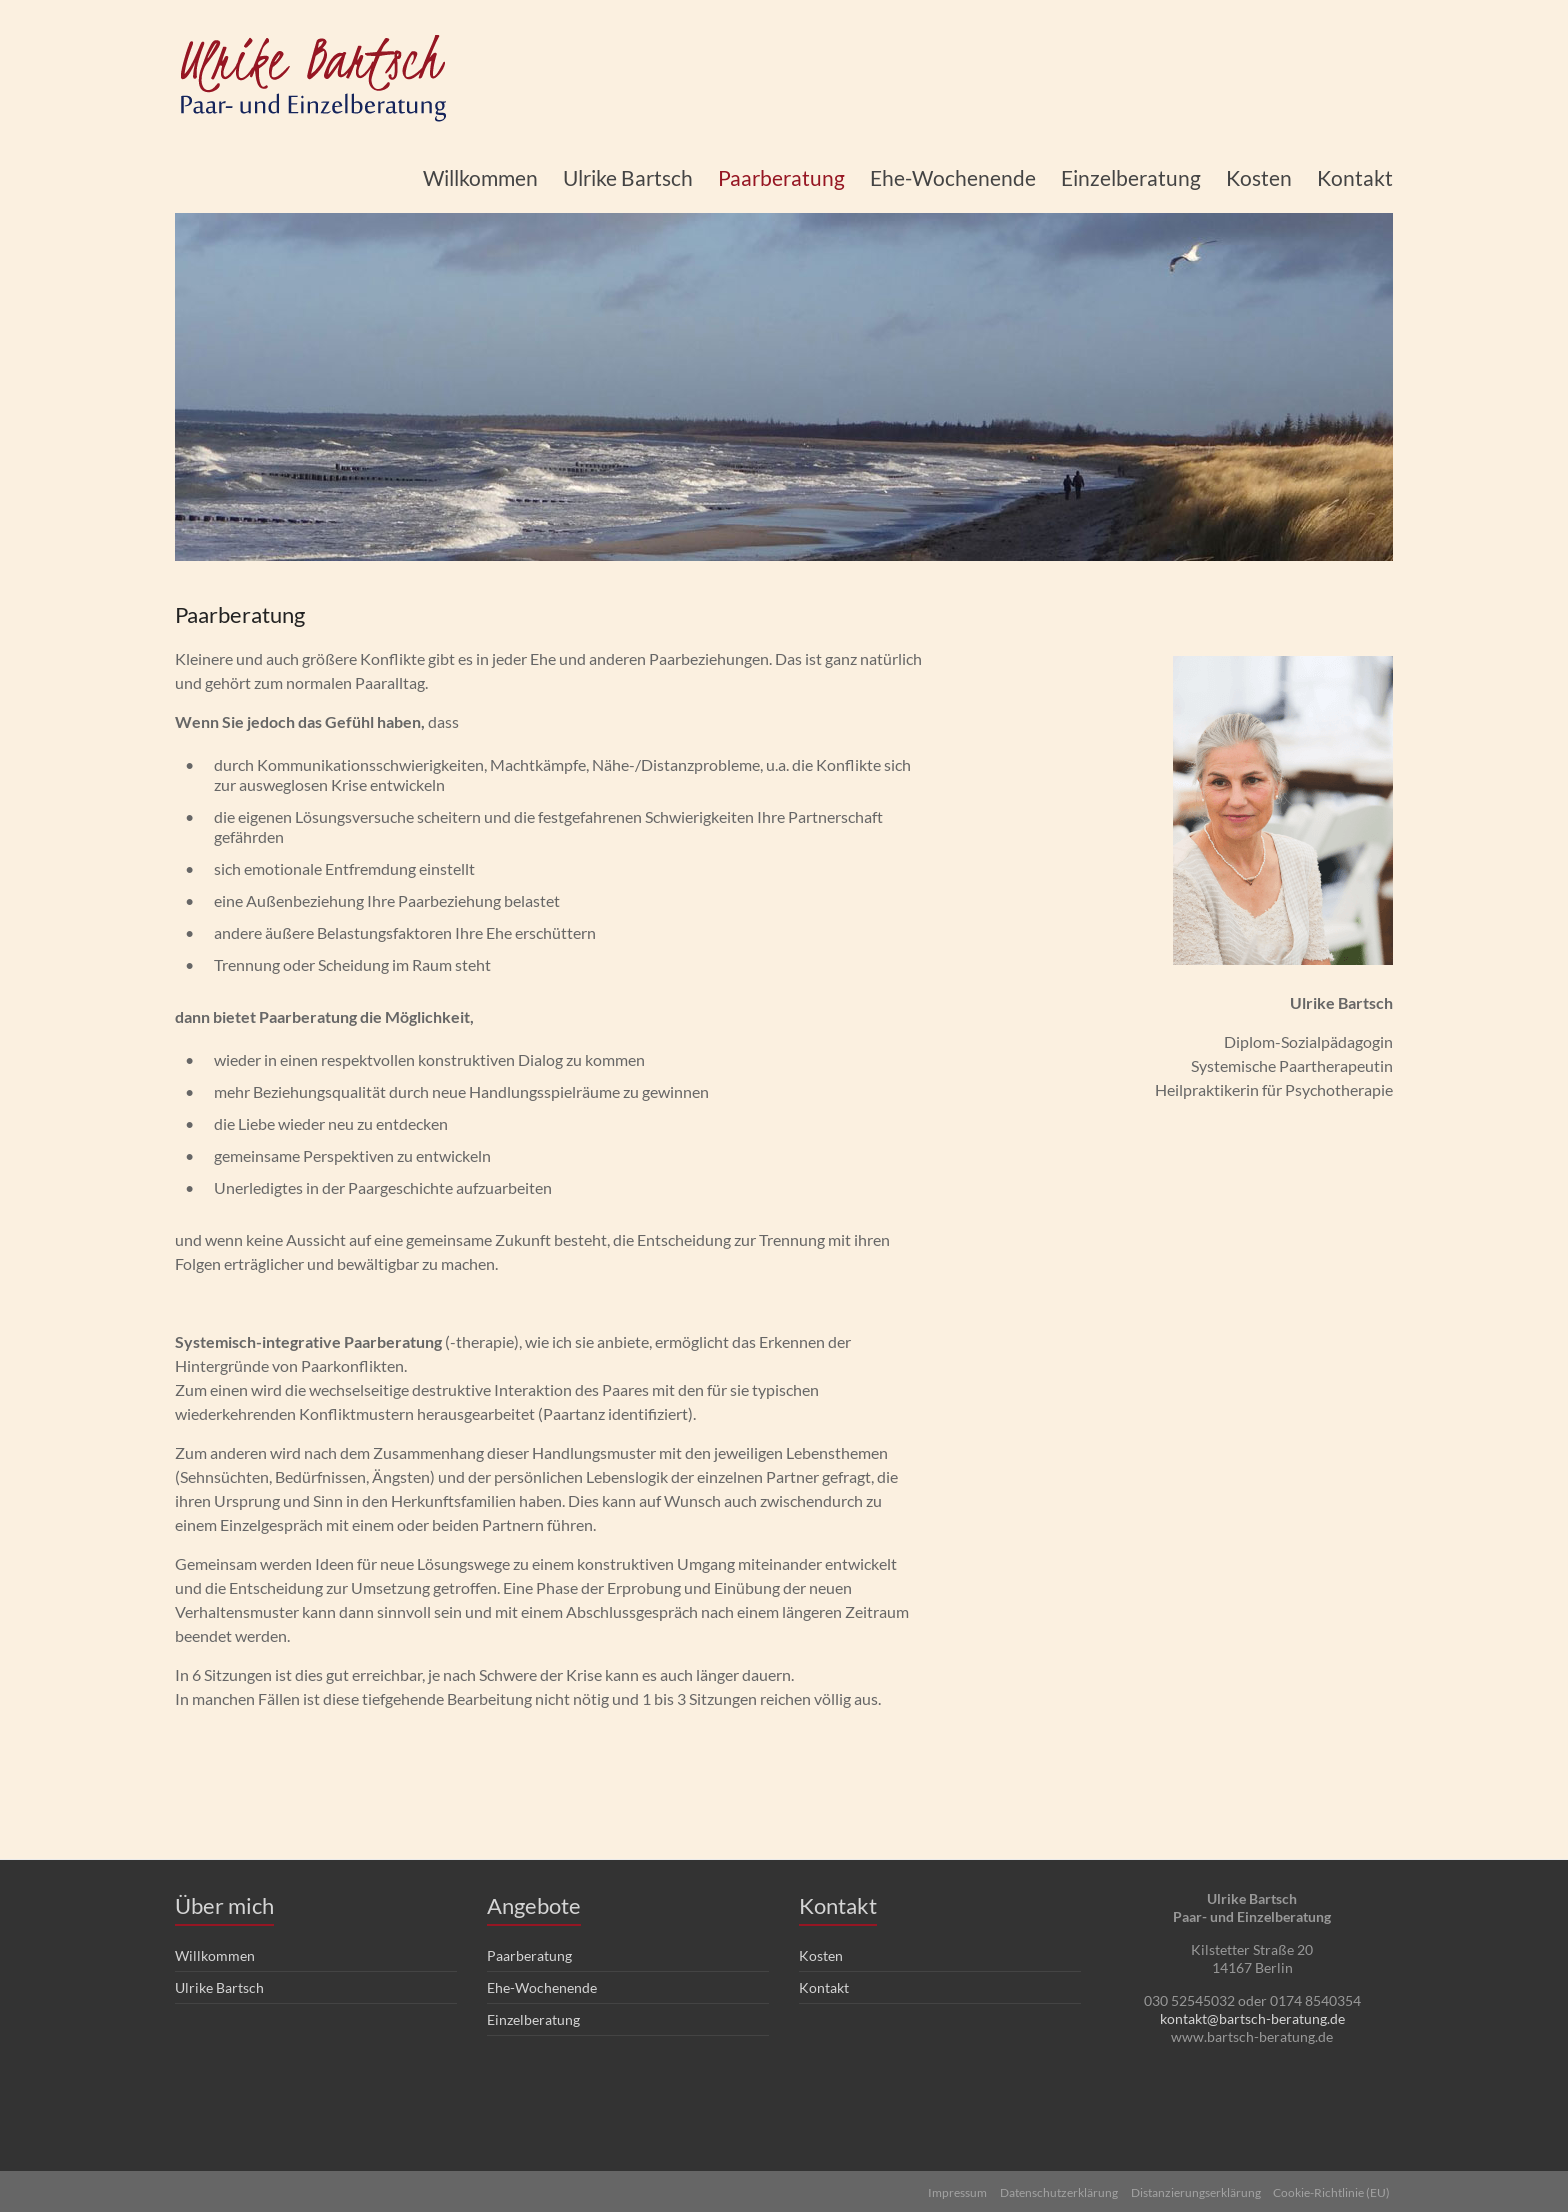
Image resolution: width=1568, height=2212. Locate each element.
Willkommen (480, 177)
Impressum (950, 2189)
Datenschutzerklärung (1055, 2189)
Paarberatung (781, 177)
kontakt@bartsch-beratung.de (1252, 2018)
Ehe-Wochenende (953, 177)
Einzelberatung (1131, 177)
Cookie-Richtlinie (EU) (1334, 2189)
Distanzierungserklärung (1195, 2189)
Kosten (1259, 177)
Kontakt (1355, 177)
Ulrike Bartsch (628, 177)
